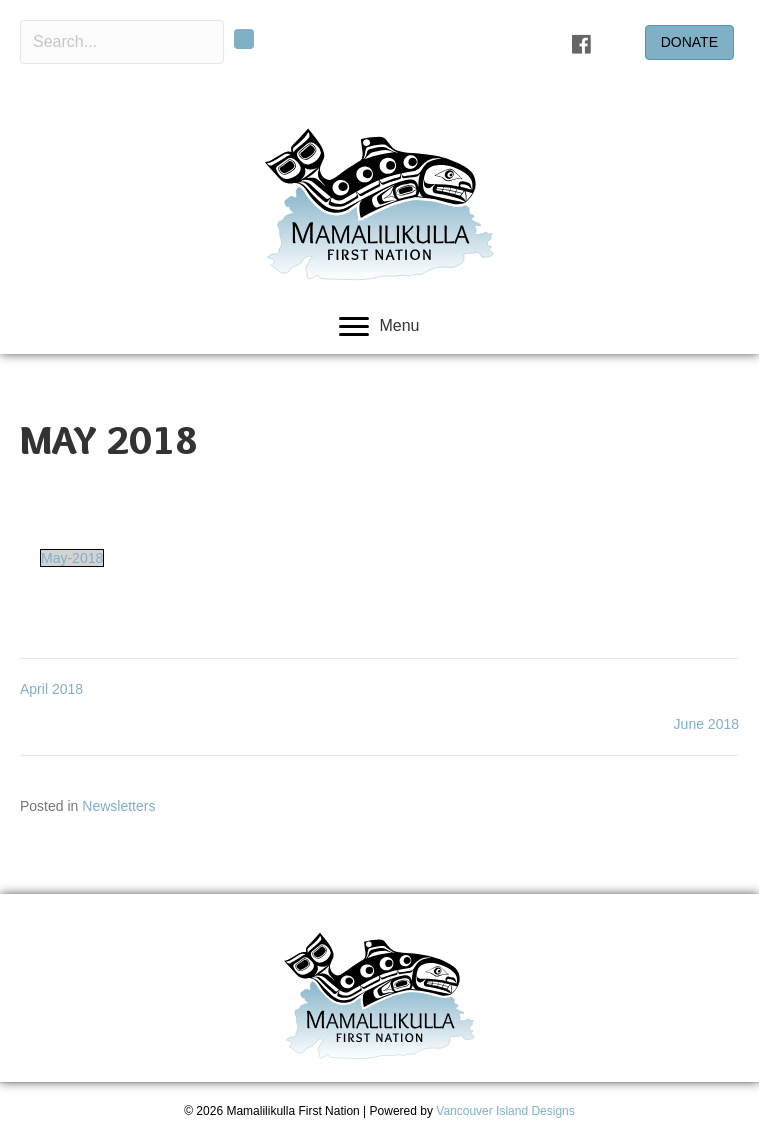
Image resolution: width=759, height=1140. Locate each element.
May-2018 (72, 558)
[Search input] (122, 42)
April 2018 (51, 689)
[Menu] (379, 327)
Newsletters (118, 806)
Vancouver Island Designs (505, 1111)
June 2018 (706, 724)
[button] (244, 39)
